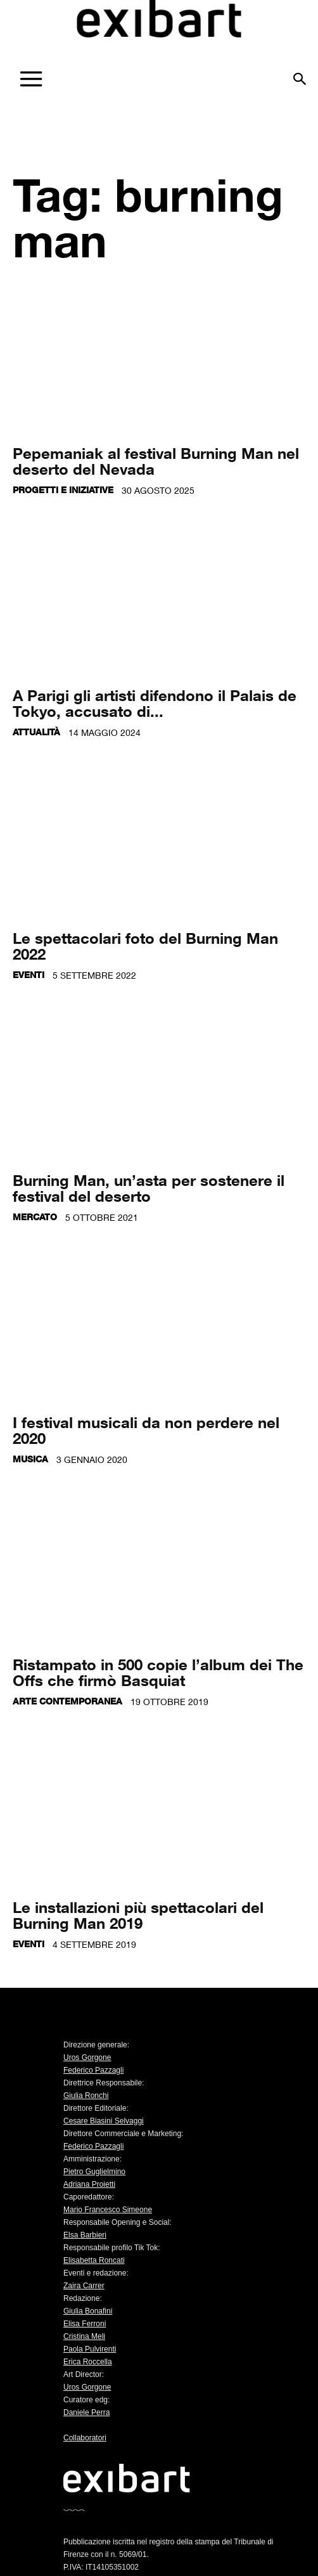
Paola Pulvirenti (89, 2349)
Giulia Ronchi (85, 2095)
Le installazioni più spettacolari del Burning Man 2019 (138, 1915)
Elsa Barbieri (84, 2235)
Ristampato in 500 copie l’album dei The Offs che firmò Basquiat (158, 1672)
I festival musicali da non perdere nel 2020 (146, 1430)
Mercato (35, 1216)
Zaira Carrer (84, 2285)
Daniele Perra (86, 2412)
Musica (30, 1458)
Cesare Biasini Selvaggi (103, 2120)
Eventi (28, 974)
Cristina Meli (84, 2336)
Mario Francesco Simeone (107, 2209)
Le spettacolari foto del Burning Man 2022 (145, 946)
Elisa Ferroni (84, 2323)
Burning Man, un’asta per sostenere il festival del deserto (148, 1188)
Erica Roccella (87, 2361)
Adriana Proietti (89, 2184)
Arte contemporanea (67, 1701)
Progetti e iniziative (63, 489)
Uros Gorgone (87, 2057)
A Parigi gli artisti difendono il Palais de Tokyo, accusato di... (154, 703)
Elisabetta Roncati (94, 2260)
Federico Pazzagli (93, 2070)
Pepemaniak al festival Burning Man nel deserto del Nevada (156, 461)
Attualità (36, 731)
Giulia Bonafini (87, 2311)
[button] (300, 74)
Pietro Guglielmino (94, 2171)
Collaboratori (84, 2437)
